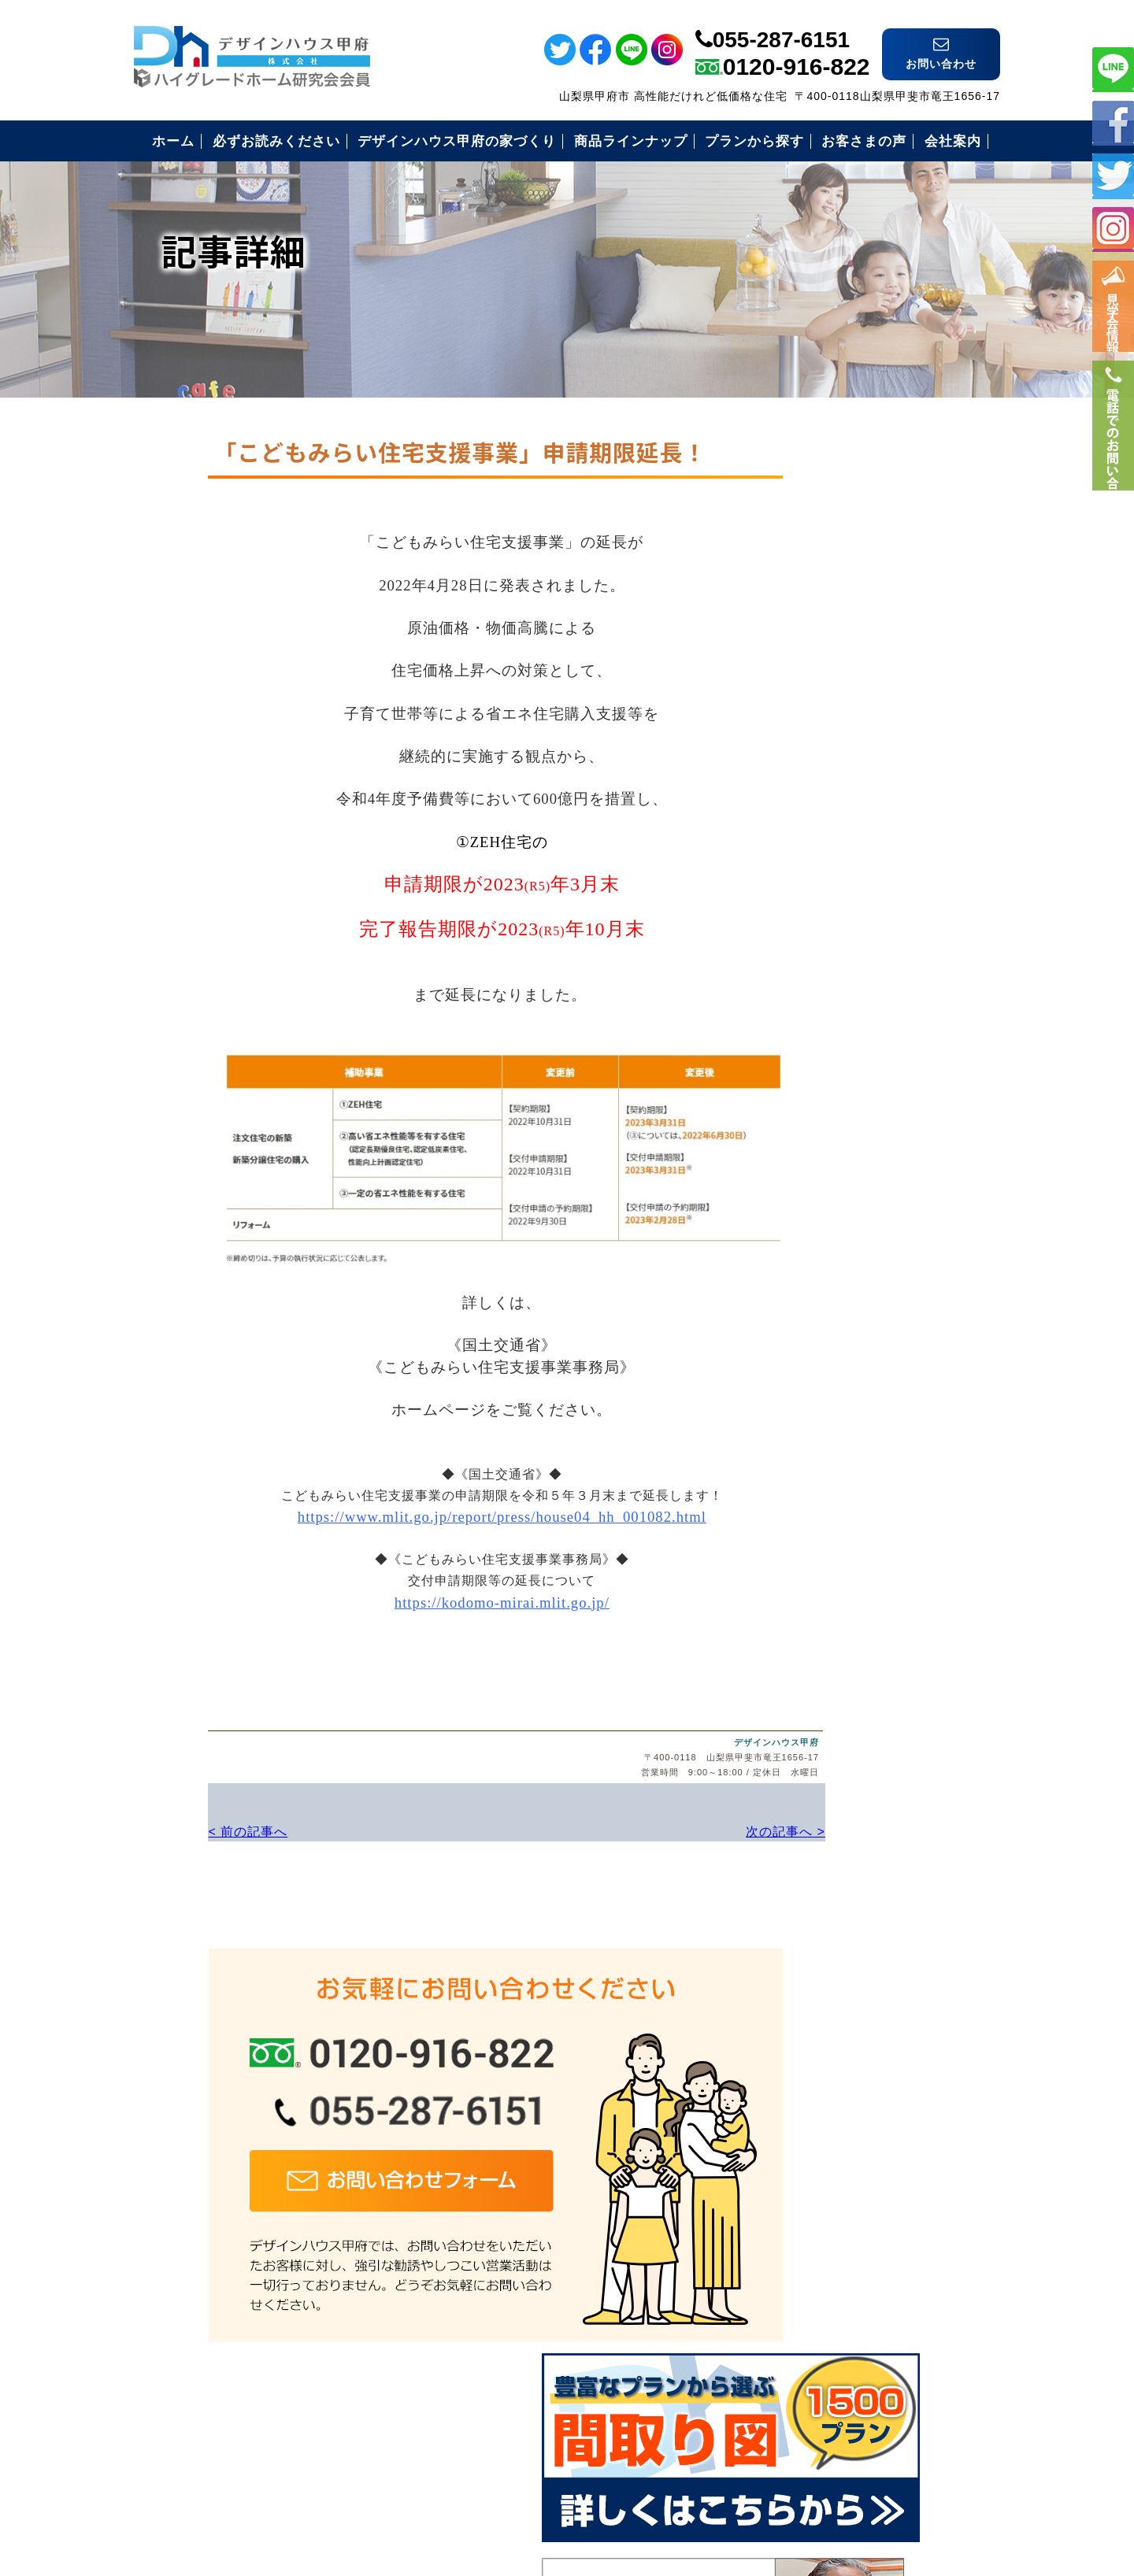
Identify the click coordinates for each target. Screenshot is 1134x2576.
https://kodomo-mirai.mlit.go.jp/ (421, 1595)
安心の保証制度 (824, 1032)
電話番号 (1113, 462)
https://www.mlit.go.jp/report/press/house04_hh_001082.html (421, 1509)
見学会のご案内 (824, 1187)
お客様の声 (810, 1148)
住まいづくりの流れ (837, 1109)
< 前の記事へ (173, 1822)
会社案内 (804, 1225)
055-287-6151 (781, 25)
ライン (1113, 68)
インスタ (1113, 229)
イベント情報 (1113, 315)
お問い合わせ (817, 1264)
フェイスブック (1113, 121)
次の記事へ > (669, 1822)
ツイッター (1113, 175)
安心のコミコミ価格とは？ (857, 1071)
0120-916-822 (796, 52)
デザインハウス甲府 (663, 1734)
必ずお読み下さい (830, 994)
